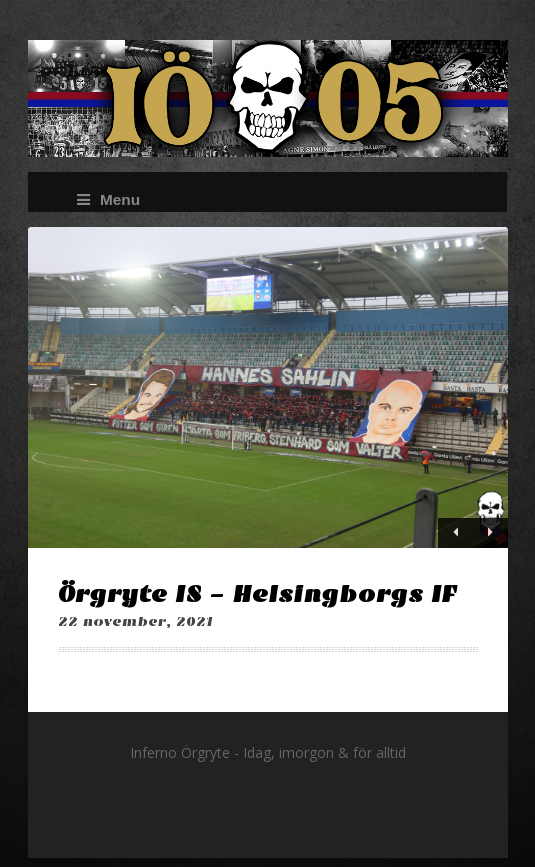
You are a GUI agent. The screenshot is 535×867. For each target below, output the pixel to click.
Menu (108, 199)
